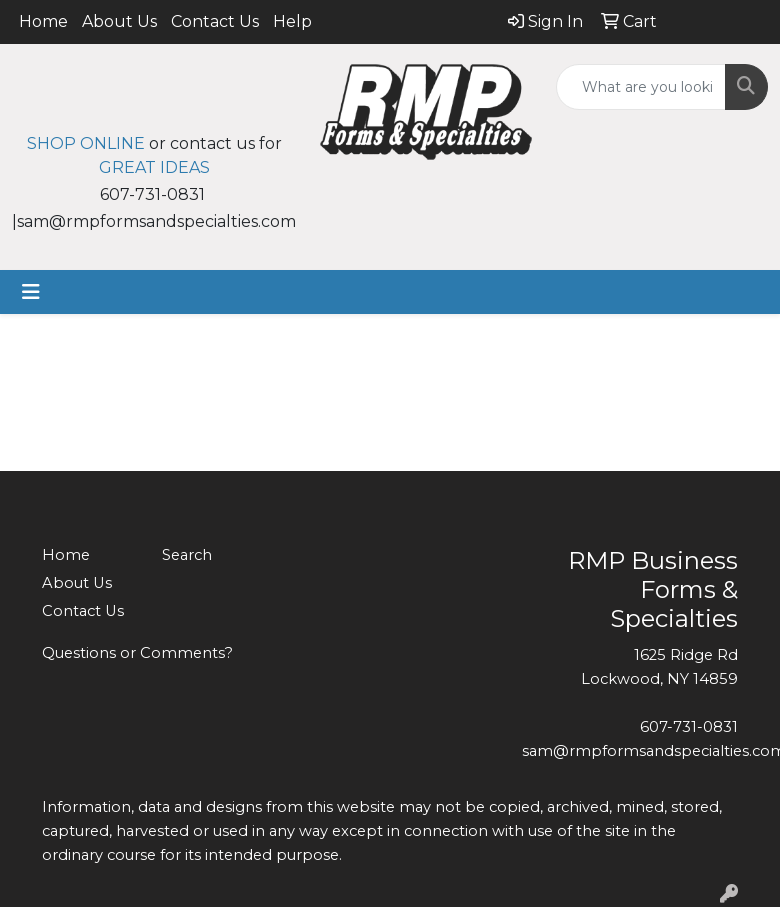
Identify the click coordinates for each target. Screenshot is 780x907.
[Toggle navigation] (31, 292)
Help (292, 21)
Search (187, 555)
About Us (119, 21)
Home (43, 21)
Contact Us (215, 21)
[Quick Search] (641, 87)
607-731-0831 (689, 727)
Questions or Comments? (137, 653)
